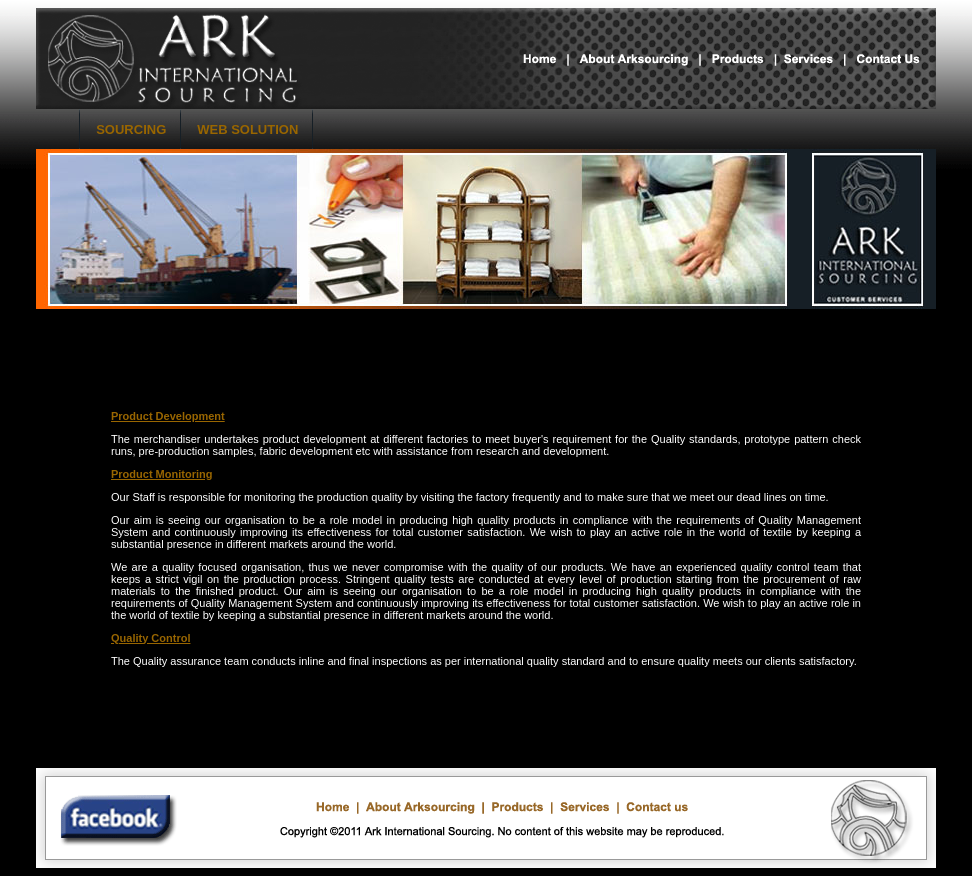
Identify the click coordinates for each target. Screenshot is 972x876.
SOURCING (131, 129)
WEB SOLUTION (247, 129)
